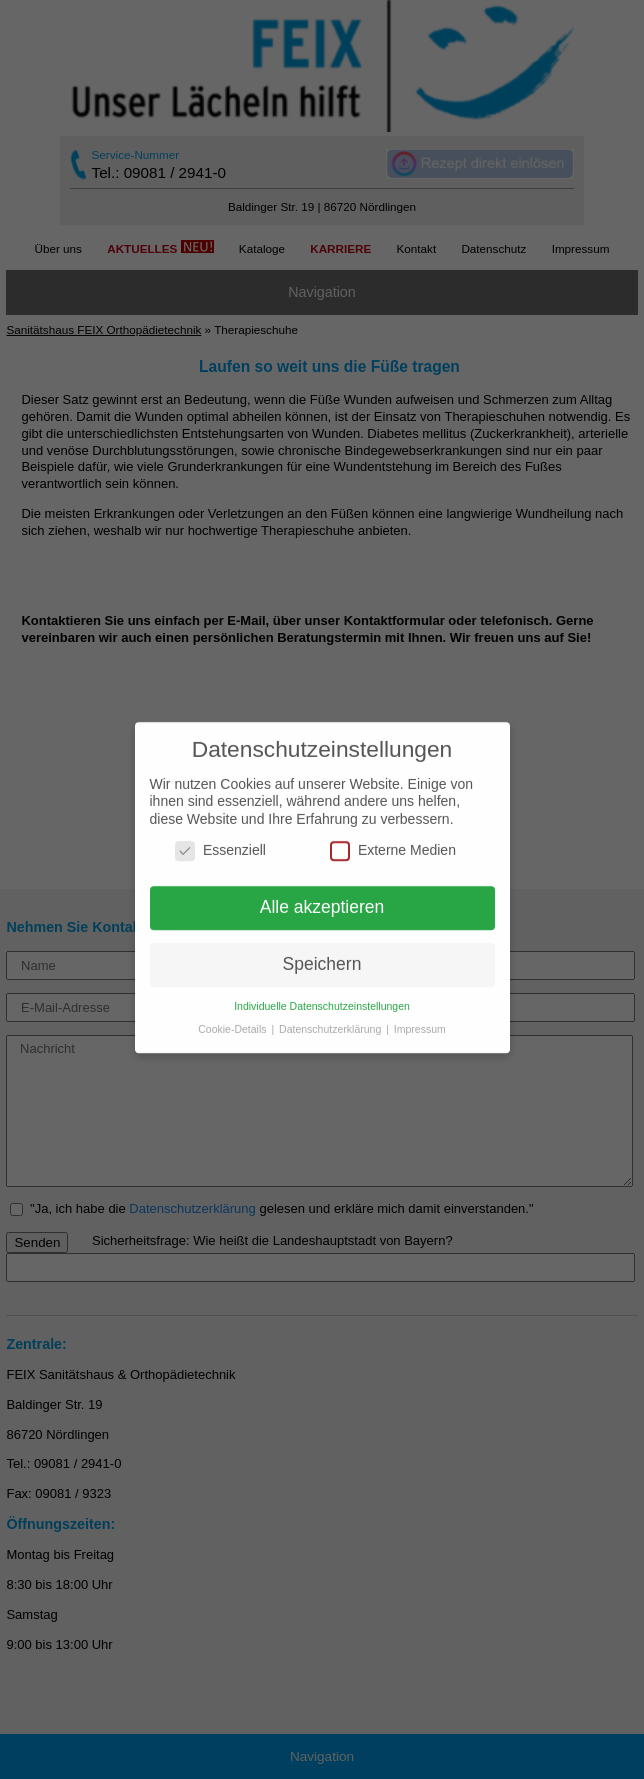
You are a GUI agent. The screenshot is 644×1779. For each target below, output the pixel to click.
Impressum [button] (420, 1021)
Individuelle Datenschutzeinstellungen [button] (322, 998)
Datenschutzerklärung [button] (331, 1021)
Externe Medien (393, 843)
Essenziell (220, 843)
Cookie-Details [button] (233, 1021)
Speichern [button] (322, 956)
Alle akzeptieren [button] (322, 900)
